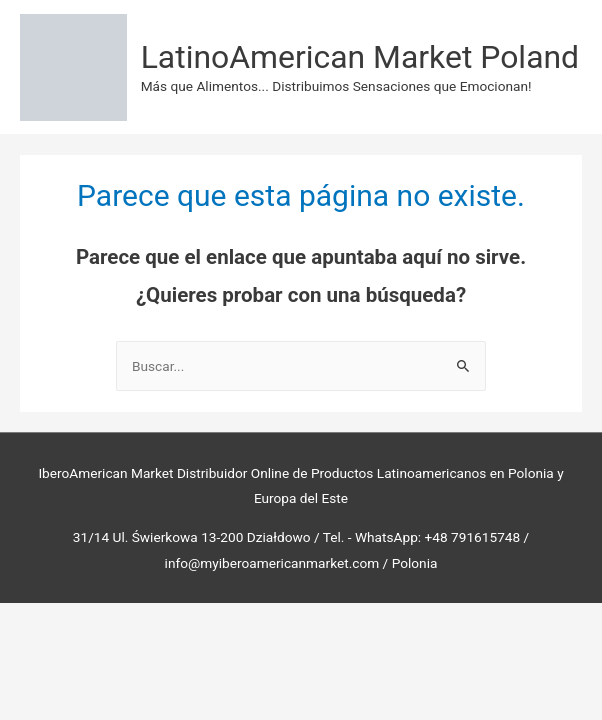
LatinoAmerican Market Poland (360, 57)
